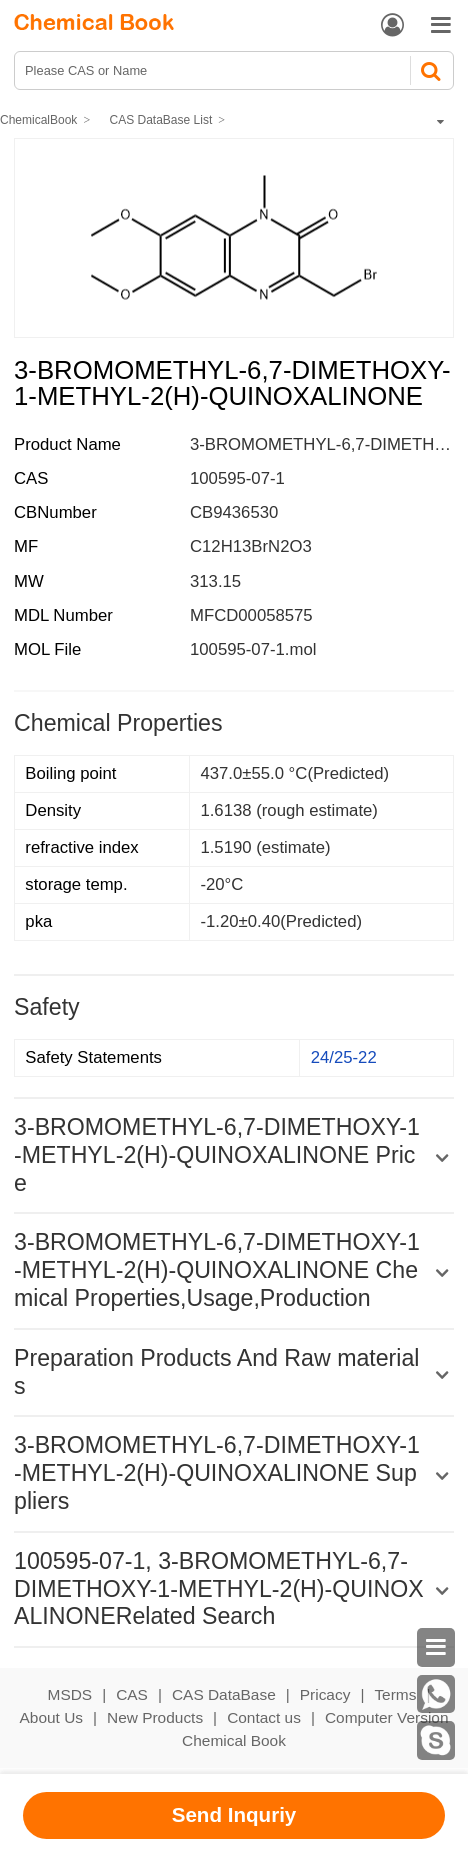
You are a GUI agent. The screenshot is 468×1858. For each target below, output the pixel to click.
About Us (52, 1717)
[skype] (436, 1740)
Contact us (264, 1717)
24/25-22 (344, 1057)
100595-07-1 (237, 478)
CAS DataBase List (161, 120)
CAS (132, 1694)
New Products (155, 1717)
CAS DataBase (224, 1694)
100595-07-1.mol (253, 649)
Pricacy (325, 1694)
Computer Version (387, 1717)
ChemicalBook (38, 120)
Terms (395, 1694)
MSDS (70, 1694)
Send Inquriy (234, 1814)
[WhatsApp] (436, 1694)
